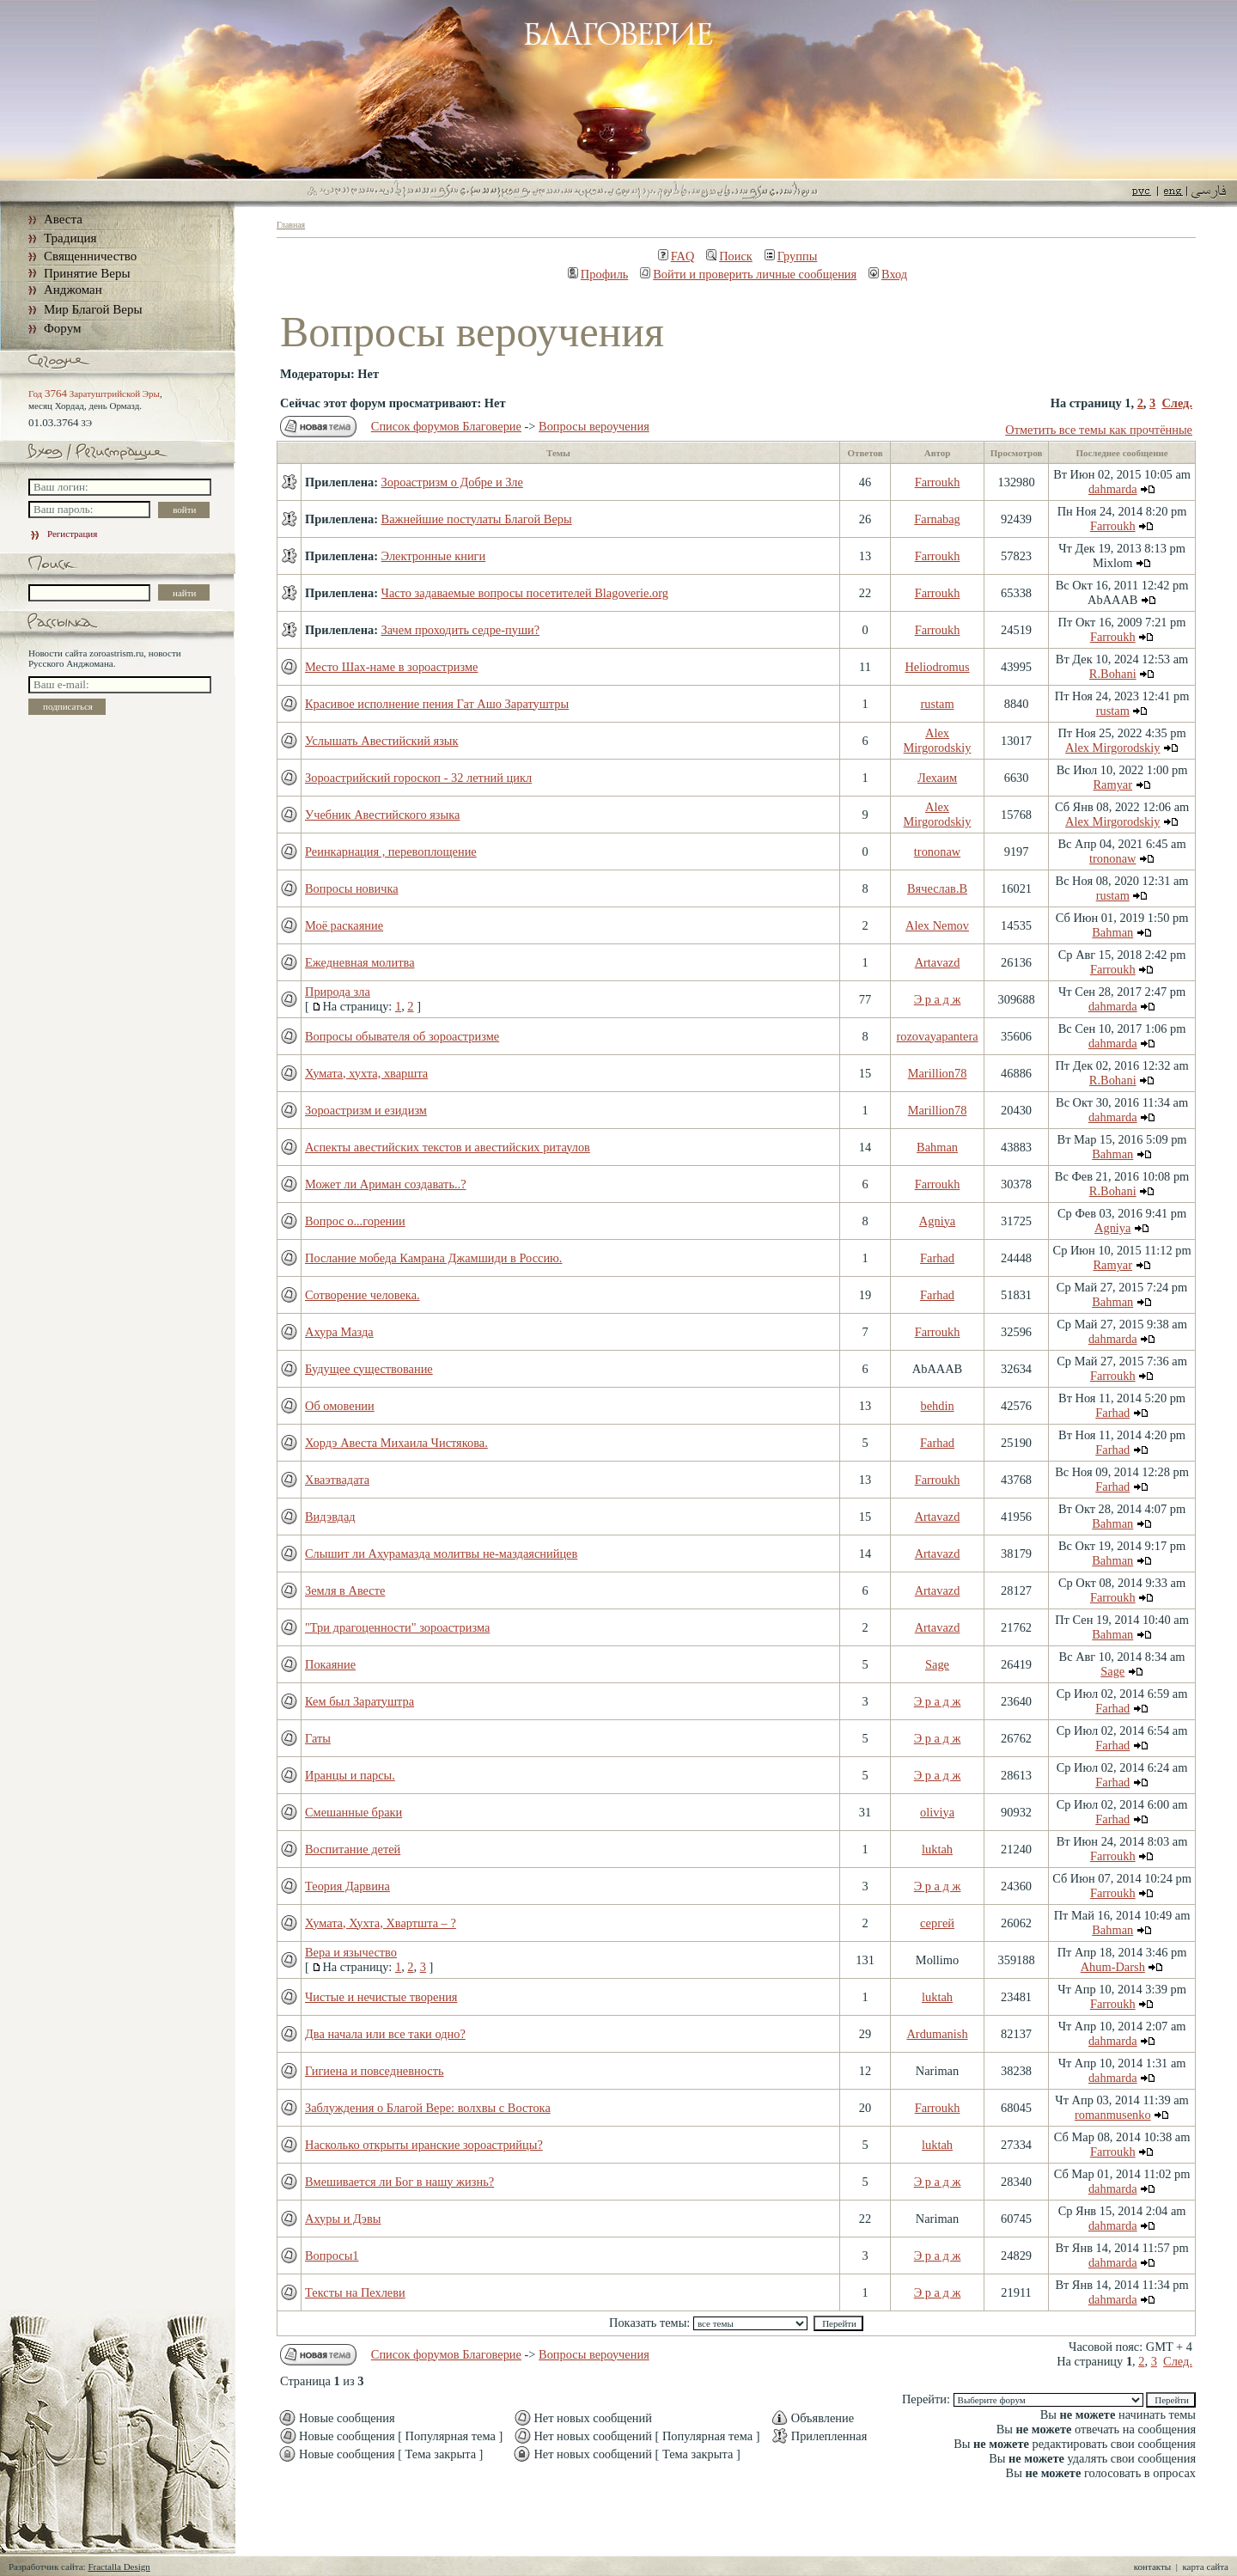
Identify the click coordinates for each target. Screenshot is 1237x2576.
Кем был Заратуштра (359, 1701)
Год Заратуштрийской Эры (94, 393)
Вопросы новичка (352, 888)
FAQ (676, 256)
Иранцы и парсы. (350, 1775)
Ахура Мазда (339, 1332)
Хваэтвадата (337, 1479)
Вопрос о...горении (355, 1221)
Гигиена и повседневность (374, 2071)
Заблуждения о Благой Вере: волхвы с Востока (428, 2108)
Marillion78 (937, 1073)
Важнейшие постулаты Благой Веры (476, 519)
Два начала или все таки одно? (385, 2034)
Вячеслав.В (937, 888)
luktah (937, 1849)
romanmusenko (1113, 2114)
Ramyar (1112, 784)
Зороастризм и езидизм (366, 1110)
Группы (791, 256)
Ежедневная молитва (360, 962)
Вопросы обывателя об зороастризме (402, 1036)
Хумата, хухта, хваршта (366, 1073)
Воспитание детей (352, 1849)
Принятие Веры (87, 273)
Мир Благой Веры (93, 309)
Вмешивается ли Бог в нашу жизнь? (399, 2181)
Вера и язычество (351, 1952)
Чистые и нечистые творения (381, 1997)
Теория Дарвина (347, 1886)
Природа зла (337, 991)
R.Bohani (1112, 674)
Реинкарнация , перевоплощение (391, 851)
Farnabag (937, 519)
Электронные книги (433, 556)
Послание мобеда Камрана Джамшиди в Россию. (433, 1258)
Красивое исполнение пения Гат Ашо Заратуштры (437, 704)
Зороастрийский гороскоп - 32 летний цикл (418, 777)
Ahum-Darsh (1113, 1967)
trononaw (937, 851)
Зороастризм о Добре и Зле (452, 482)
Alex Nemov (937, 925)
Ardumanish (936, 2034)
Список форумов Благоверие (446, 426)
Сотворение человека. (362, 1295)
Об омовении (340, 1406)
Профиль (598, 274)
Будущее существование (369, 1369)
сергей (937, 1923)
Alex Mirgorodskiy (938, 740)
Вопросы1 (332, 2255)
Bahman (1112, 932)
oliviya (937, 1812)
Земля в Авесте (345, 1590)
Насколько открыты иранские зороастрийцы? (424, 2145)
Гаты (318, 1738)
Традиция (70, 238)
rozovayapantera (937, 1036)
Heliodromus (937, 667)
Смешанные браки (353, 1812)
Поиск (729, 256)
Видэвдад (330, 1516)
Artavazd (937, 962)
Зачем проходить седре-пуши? (460, 630)
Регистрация (62, 533)
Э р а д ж (937, 999)
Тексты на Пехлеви (355, 2292)
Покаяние (330, 1664)
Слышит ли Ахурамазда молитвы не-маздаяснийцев (441, 1553)
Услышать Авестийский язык (382, 741)
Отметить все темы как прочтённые (1098, 429)
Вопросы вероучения (594, 426)
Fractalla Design (118, 2566)
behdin (937, 1406)
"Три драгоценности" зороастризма (397, 1627)
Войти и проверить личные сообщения (748, 274)
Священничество (90, 256)
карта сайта (1205, 2566)
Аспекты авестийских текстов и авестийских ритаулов (447, 1147)
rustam (937, 704)
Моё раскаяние (344, 925)
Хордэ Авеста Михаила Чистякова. (396, 1443)
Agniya (937, 1221)
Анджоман (73, 289)
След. (1176, 403)
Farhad (937, 1258)
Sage (937, 1664)
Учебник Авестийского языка (382, 814)
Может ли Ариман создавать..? (385, 1184)
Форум (62, 328)
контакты (1152, 2566)
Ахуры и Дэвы (343, 2218)
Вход (887, 274)
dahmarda (1112, 489)
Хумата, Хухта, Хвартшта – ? (380, 1923)
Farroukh (937, 482)
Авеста (63, 219)
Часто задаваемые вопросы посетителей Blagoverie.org (524, 593)
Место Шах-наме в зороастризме (391, 667)
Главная (291, 224)
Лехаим (937, 777)
